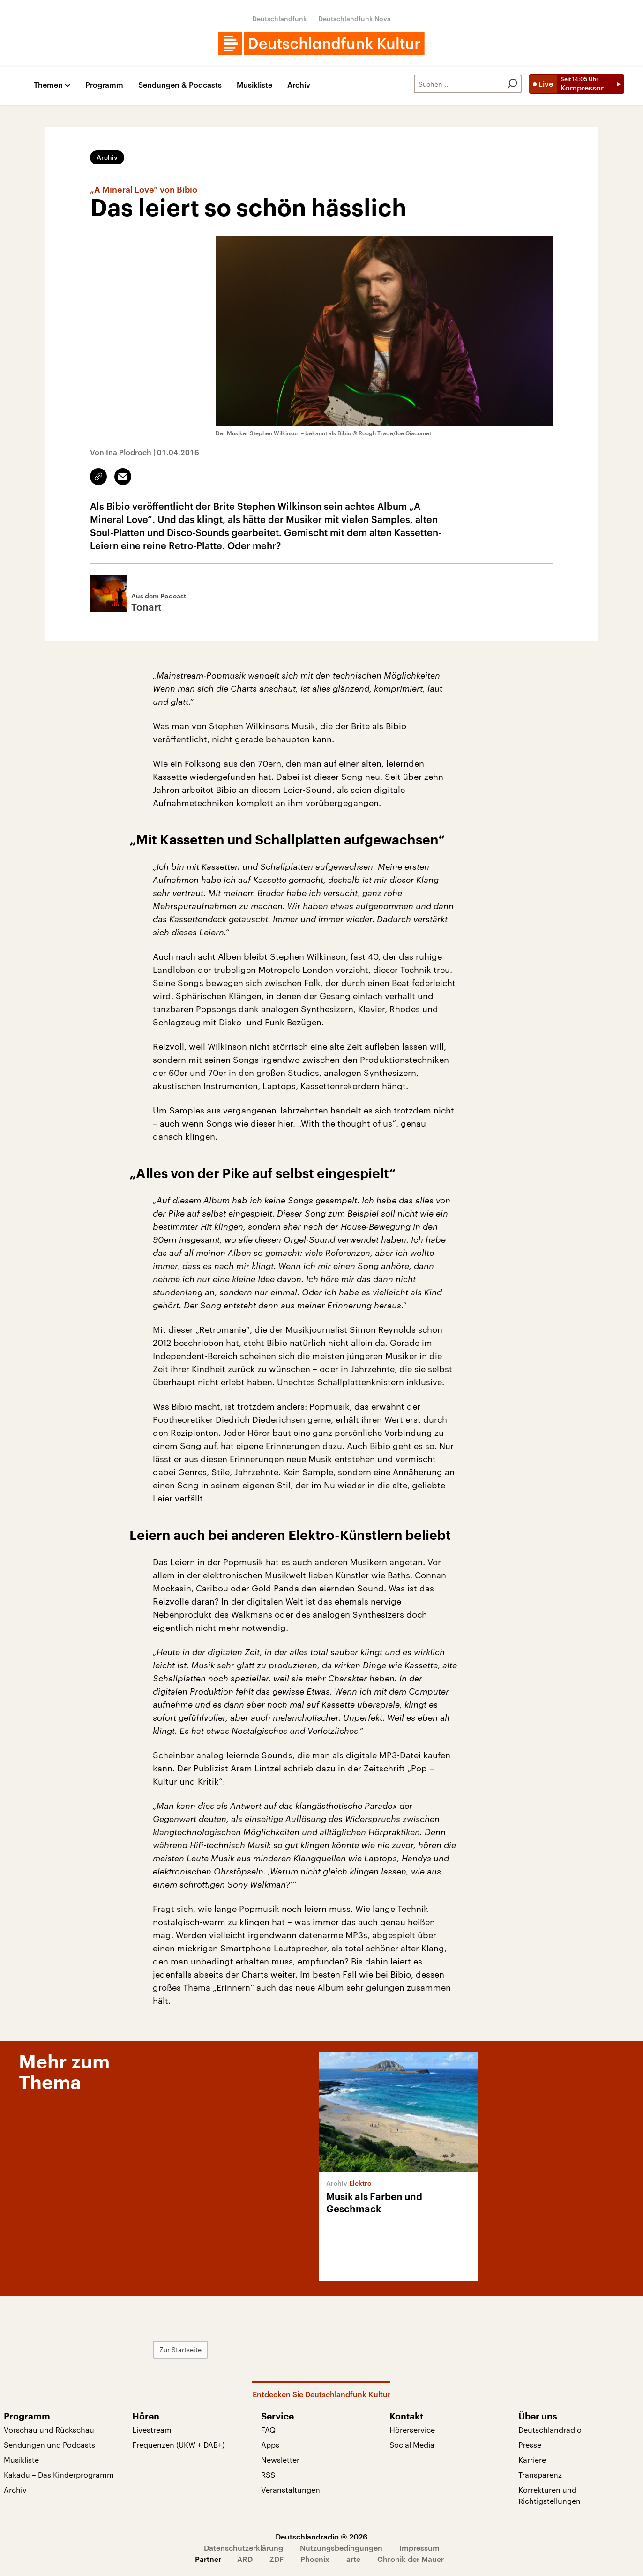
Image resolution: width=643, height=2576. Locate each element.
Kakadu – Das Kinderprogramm (59, 2474)
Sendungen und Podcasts (49, 2444)
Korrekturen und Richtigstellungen (549, 2495)
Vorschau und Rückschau (49, 2429)
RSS (268, 2474)
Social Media (411, 2444)
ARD (245, 2558)
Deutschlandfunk (279, 18)
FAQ (268, 2429)
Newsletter (280, 2459)
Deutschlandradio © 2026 (321, 2536)
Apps (270, 2444)
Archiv (298, 85)
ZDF (276, 2558)
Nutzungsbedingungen (341, 2547)
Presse (529, 2444)
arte (353, 2558)
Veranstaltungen (290, 2489)
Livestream (152, 2429)
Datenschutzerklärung (243, 2547)
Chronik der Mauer (410, 2558)
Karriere (532, 2459)
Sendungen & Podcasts (180, 85)
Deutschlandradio (550, 2429)
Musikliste (254, 85)
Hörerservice (412, 2429)
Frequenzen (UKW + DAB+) (178, 2444)
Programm (104, 85)
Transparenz (540, 2474)
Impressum (419, 2547)
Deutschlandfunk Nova (354, 18)
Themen (48, 85)
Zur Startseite (180, 2349)
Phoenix (314, 2558)
